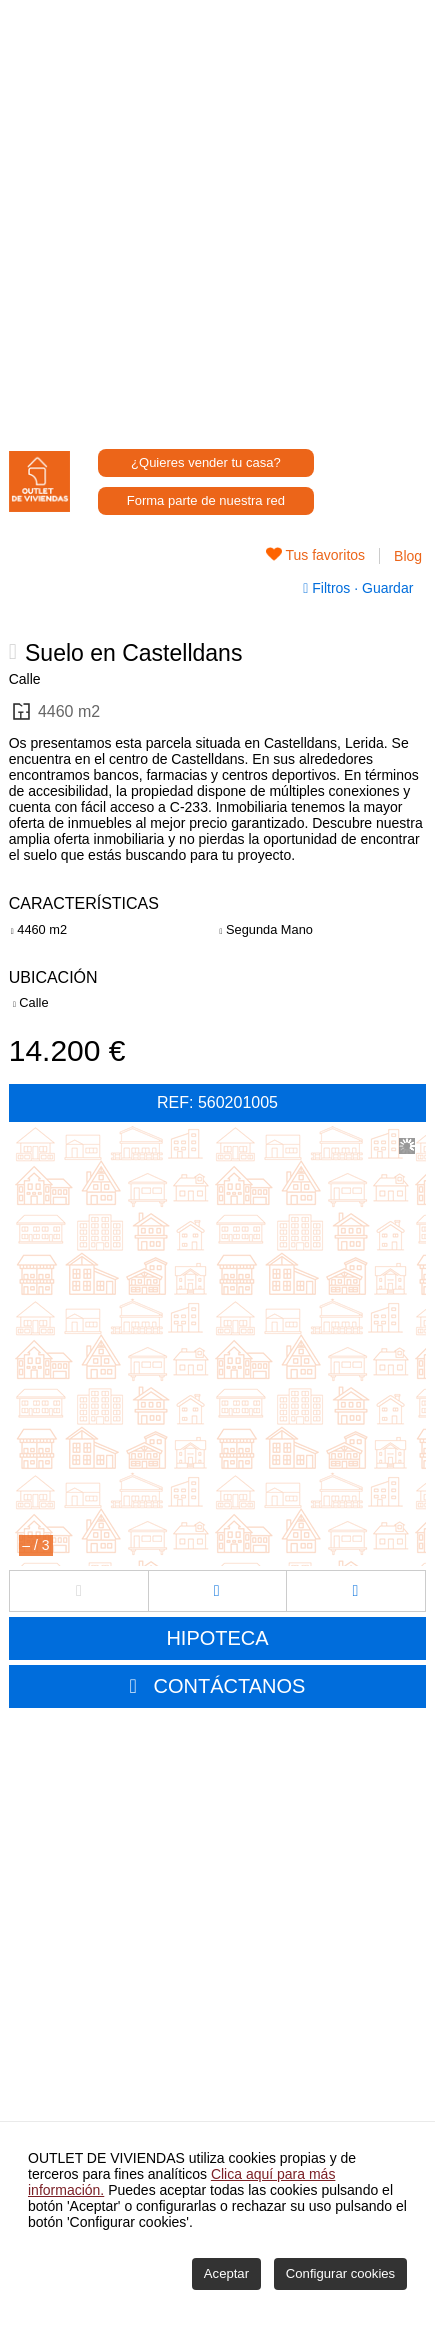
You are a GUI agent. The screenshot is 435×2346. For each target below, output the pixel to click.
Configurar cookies (340, 2273)
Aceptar (226, 2273)
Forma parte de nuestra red (206, 500)
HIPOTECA (217, 1638)
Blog (408, 556)
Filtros (328, 588)
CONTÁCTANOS (230, 1686)
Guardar (385, 588)
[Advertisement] (217, 217)
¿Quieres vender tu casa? (206, 462)
